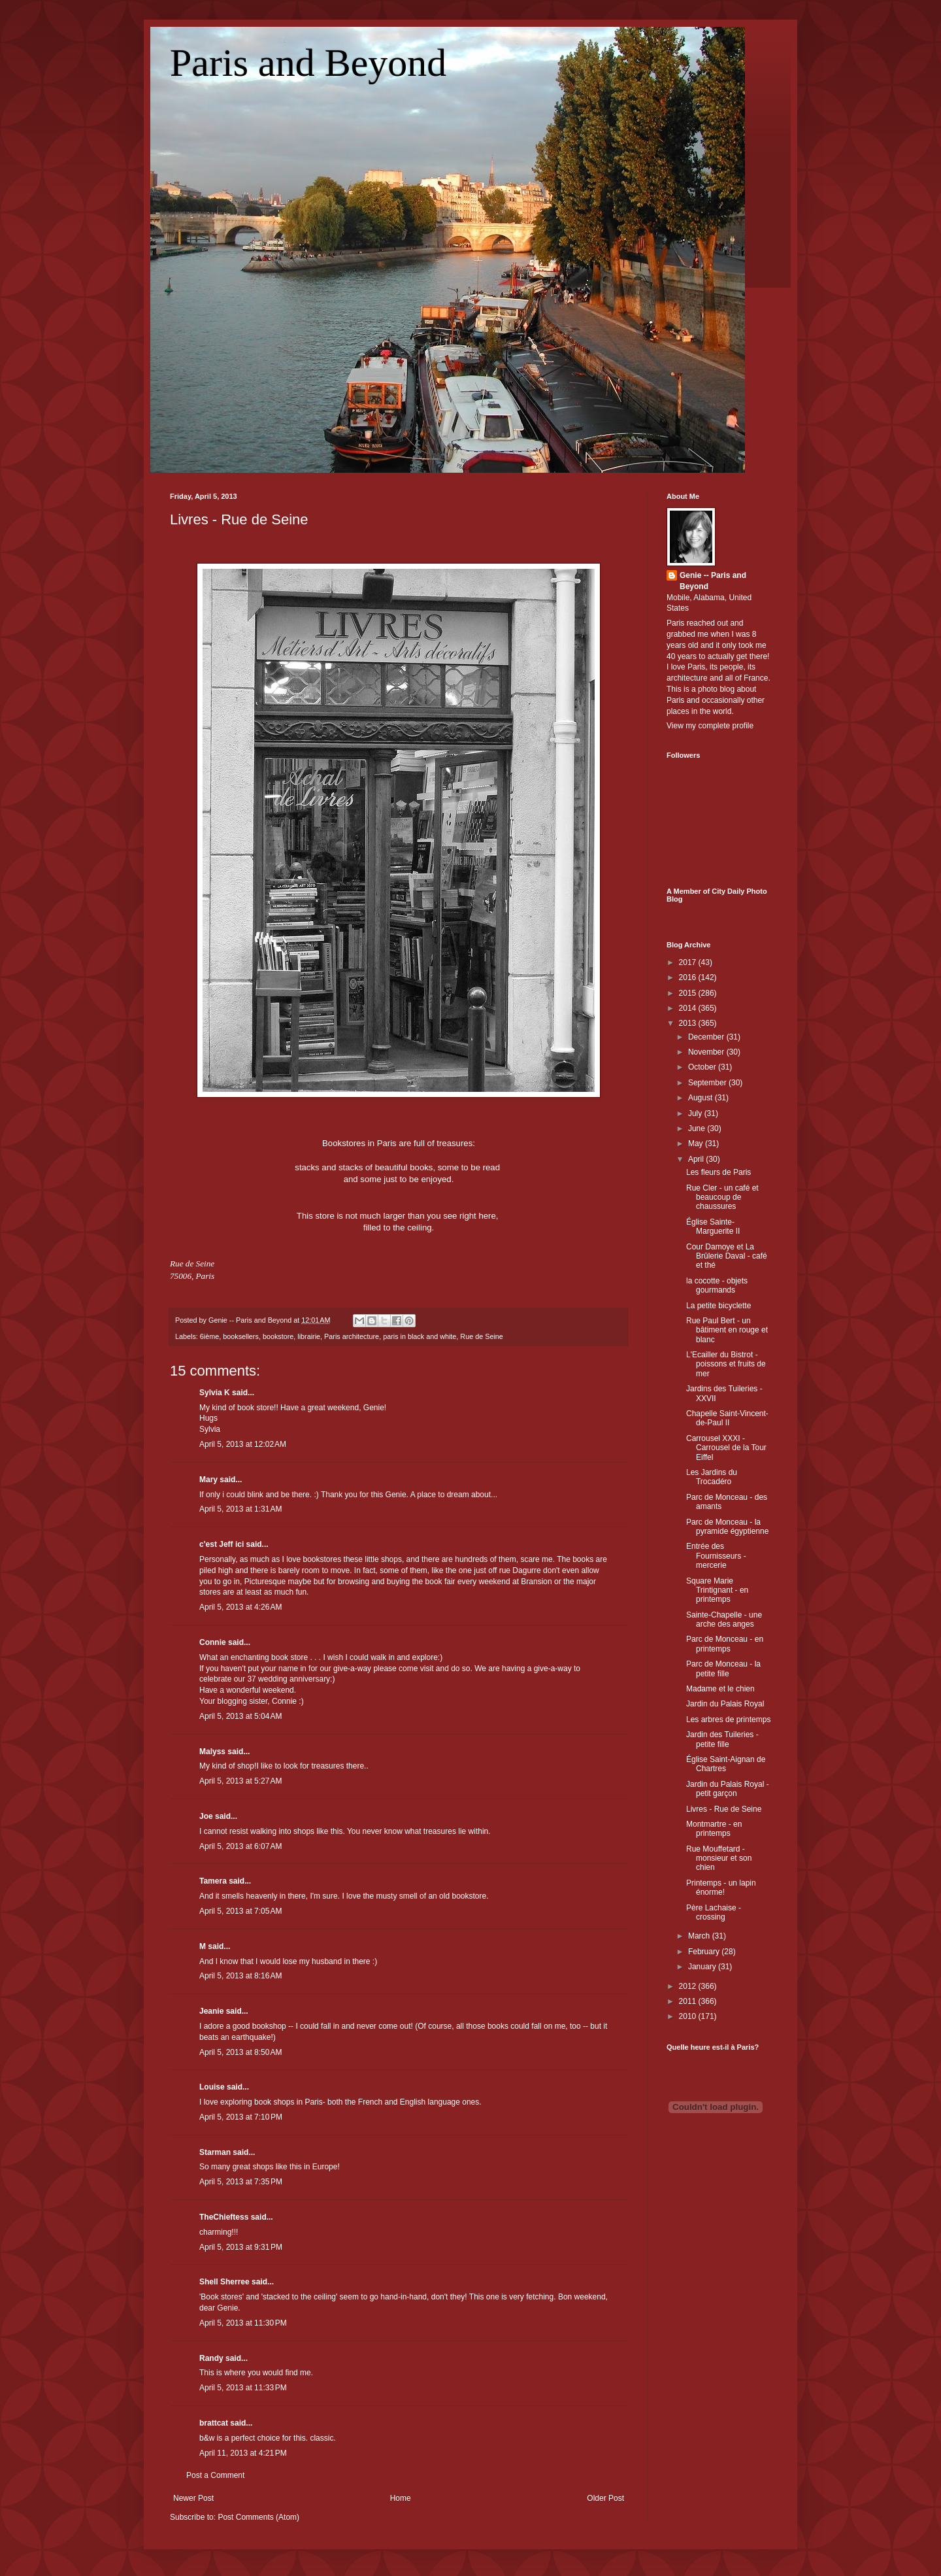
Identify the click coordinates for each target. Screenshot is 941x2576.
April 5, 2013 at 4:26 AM (240, 1607)
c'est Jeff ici (221, 1544)
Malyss (212, 1751)
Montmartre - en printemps (714, 1829)
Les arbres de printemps (728, 1719)
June (697, 1128)
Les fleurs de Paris (718, 1172)
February (704, 1951)
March (700, 1935)
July (696, 1113)
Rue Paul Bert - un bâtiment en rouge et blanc (727, 1330)
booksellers (241, 1336)
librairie (308, 1336)
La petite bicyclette (718, 1305)
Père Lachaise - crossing (713, 1912)
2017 (689, 962)
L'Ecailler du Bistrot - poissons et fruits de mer (726, 1364)
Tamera (213, 1881)
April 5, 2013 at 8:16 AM (240, 1975)
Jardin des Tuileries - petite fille (722, 1739)
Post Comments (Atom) (258, 2517)
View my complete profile (710, 725)
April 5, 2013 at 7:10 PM (240, 2117)
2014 (689, 1008)
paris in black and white (419, 1336)
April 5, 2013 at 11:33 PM (243, 2387)
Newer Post (193, 2498)
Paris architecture (351, 1336)
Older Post (605, 2498)
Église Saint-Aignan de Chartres (725, 1764)
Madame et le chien (720, 1688)
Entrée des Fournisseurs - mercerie (716, 1556)
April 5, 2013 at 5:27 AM (240, 1781)
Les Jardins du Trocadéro (711, 1477)
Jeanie (211, 2011)
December (707, 1037)
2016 (689, 977)
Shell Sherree (224, 2281)
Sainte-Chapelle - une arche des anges (724, 1619)
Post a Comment (215, 2475)
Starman (215, 2152)
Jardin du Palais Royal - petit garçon (727, 1789)
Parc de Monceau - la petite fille (723, 1668)
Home (400, 2498)
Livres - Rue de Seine (239, 519)
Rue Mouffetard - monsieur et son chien (718, 1858)
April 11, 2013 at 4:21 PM (243, 2453)
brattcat (213, 2423)
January (703, 1966)
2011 (689, 2001)
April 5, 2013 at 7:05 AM (240, 1911)
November (707, 1052)
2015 (689, 993)
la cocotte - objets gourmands (717, 1285)
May (696, 1143)
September (708, 1082)
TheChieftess (223, 2217)
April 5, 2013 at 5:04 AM (240, 1716)
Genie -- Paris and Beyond (713, 581)
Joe (206, 1816)
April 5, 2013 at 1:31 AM (240, 1509)
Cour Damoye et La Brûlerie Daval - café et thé (726, 1256)
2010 (689, 2016)
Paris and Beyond (308, 62)
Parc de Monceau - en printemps (724, 1644)
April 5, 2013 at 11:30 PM (243, 2323)
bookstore (278, 1336)
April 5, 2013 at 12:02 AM (242, 1444)
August (701, 1097)
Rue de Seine (481, 1336)
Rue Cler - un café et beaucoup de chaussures (722, 1197)
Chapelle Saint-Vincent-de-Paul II (727, 1418)
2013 (689, 1023)
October (703, 1067)
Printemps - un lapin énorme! (721, 1887)
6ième (209, 1336)
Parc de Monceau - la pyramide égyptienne (727, 1526)
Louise (212, 2087)
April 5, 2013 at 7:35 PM (240, 2181)
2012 (689, 1986)
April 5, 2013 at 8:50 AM (240, 2052)
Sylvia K (214, 1392)
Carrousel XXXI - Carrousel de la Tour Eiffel (726, 1448)
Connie (212, 1642)
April (697, 1159)
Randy (211, 2358)
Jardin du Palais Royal (725, 1703)
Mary (208, 1479)
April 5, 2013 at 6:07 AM (240, 1846)
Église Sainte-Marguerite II (713, 1226)
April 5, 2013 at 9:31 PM (240, 2247)
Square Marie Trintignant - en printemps (717, 1590)
